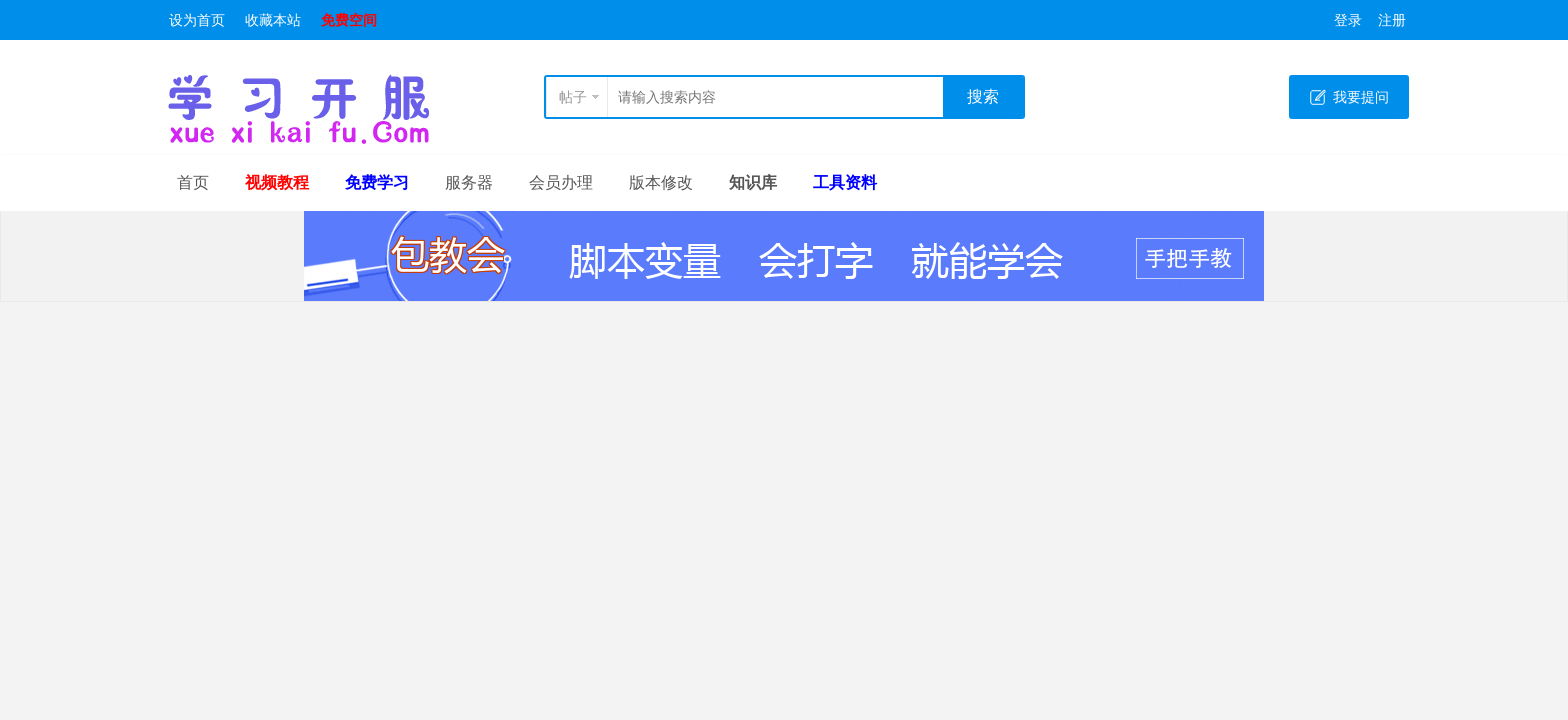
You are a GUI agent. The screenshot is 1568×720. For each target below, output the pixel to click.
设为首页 (197, 20)
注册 (1392, 20)
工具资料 (845, 182)
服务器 (469, 182)
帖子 (573, 97)
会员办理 (561, 182)
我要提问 (1361, 97)
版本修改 (661, 182)
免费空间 (349, 20)
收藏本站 (273, 20)
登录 (1348, 20)
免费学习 (377, 182)
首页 (193, 182)
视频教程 (277, 182)
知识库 (753, 182)
